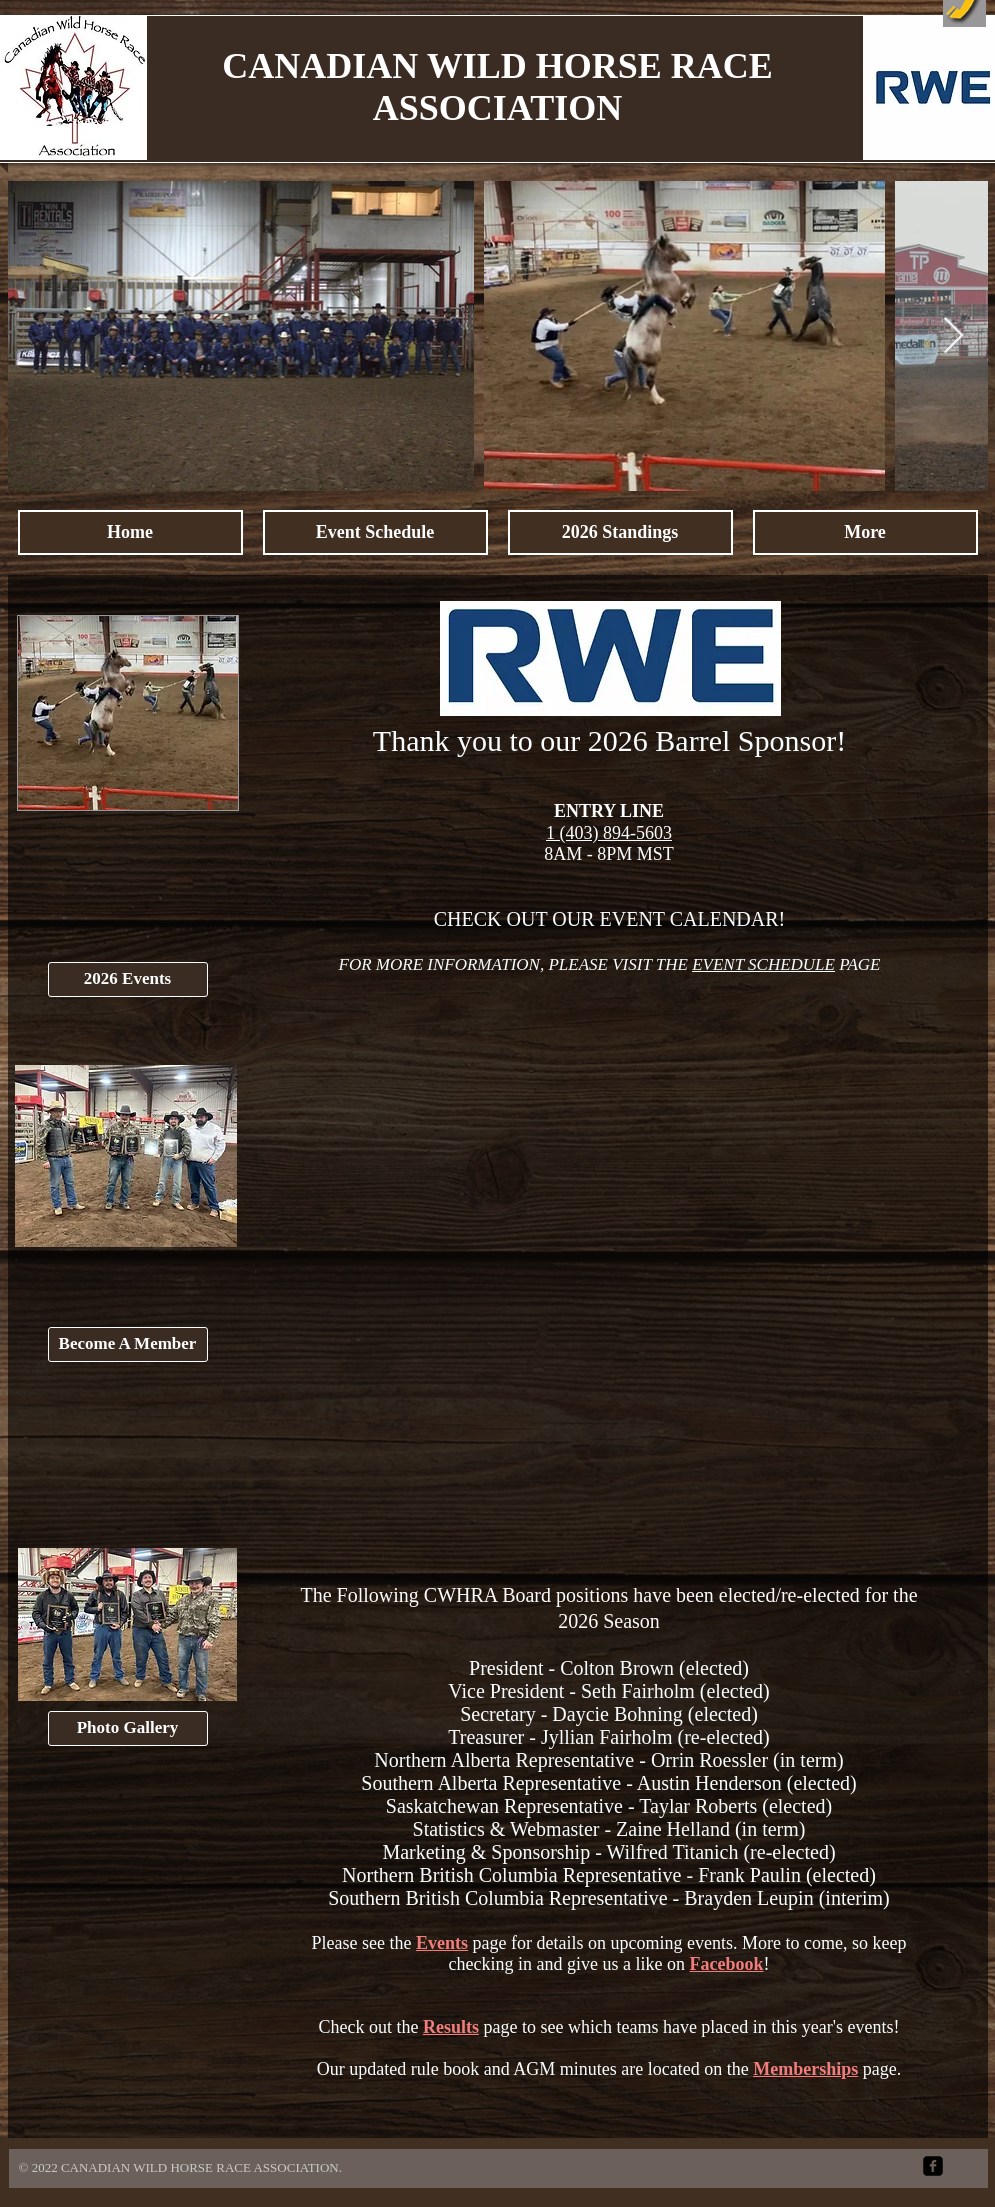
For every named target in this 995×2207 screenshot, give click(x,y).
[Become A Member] (128, 1344)
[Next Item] (953, 336)
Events (442, 1943)
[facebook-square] (933, 2166)
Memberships (805, 2069)
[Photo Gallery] (128, 1728)
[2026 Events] (128, 979)
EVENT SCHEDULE (763, 964)
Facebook (726, 1964)
